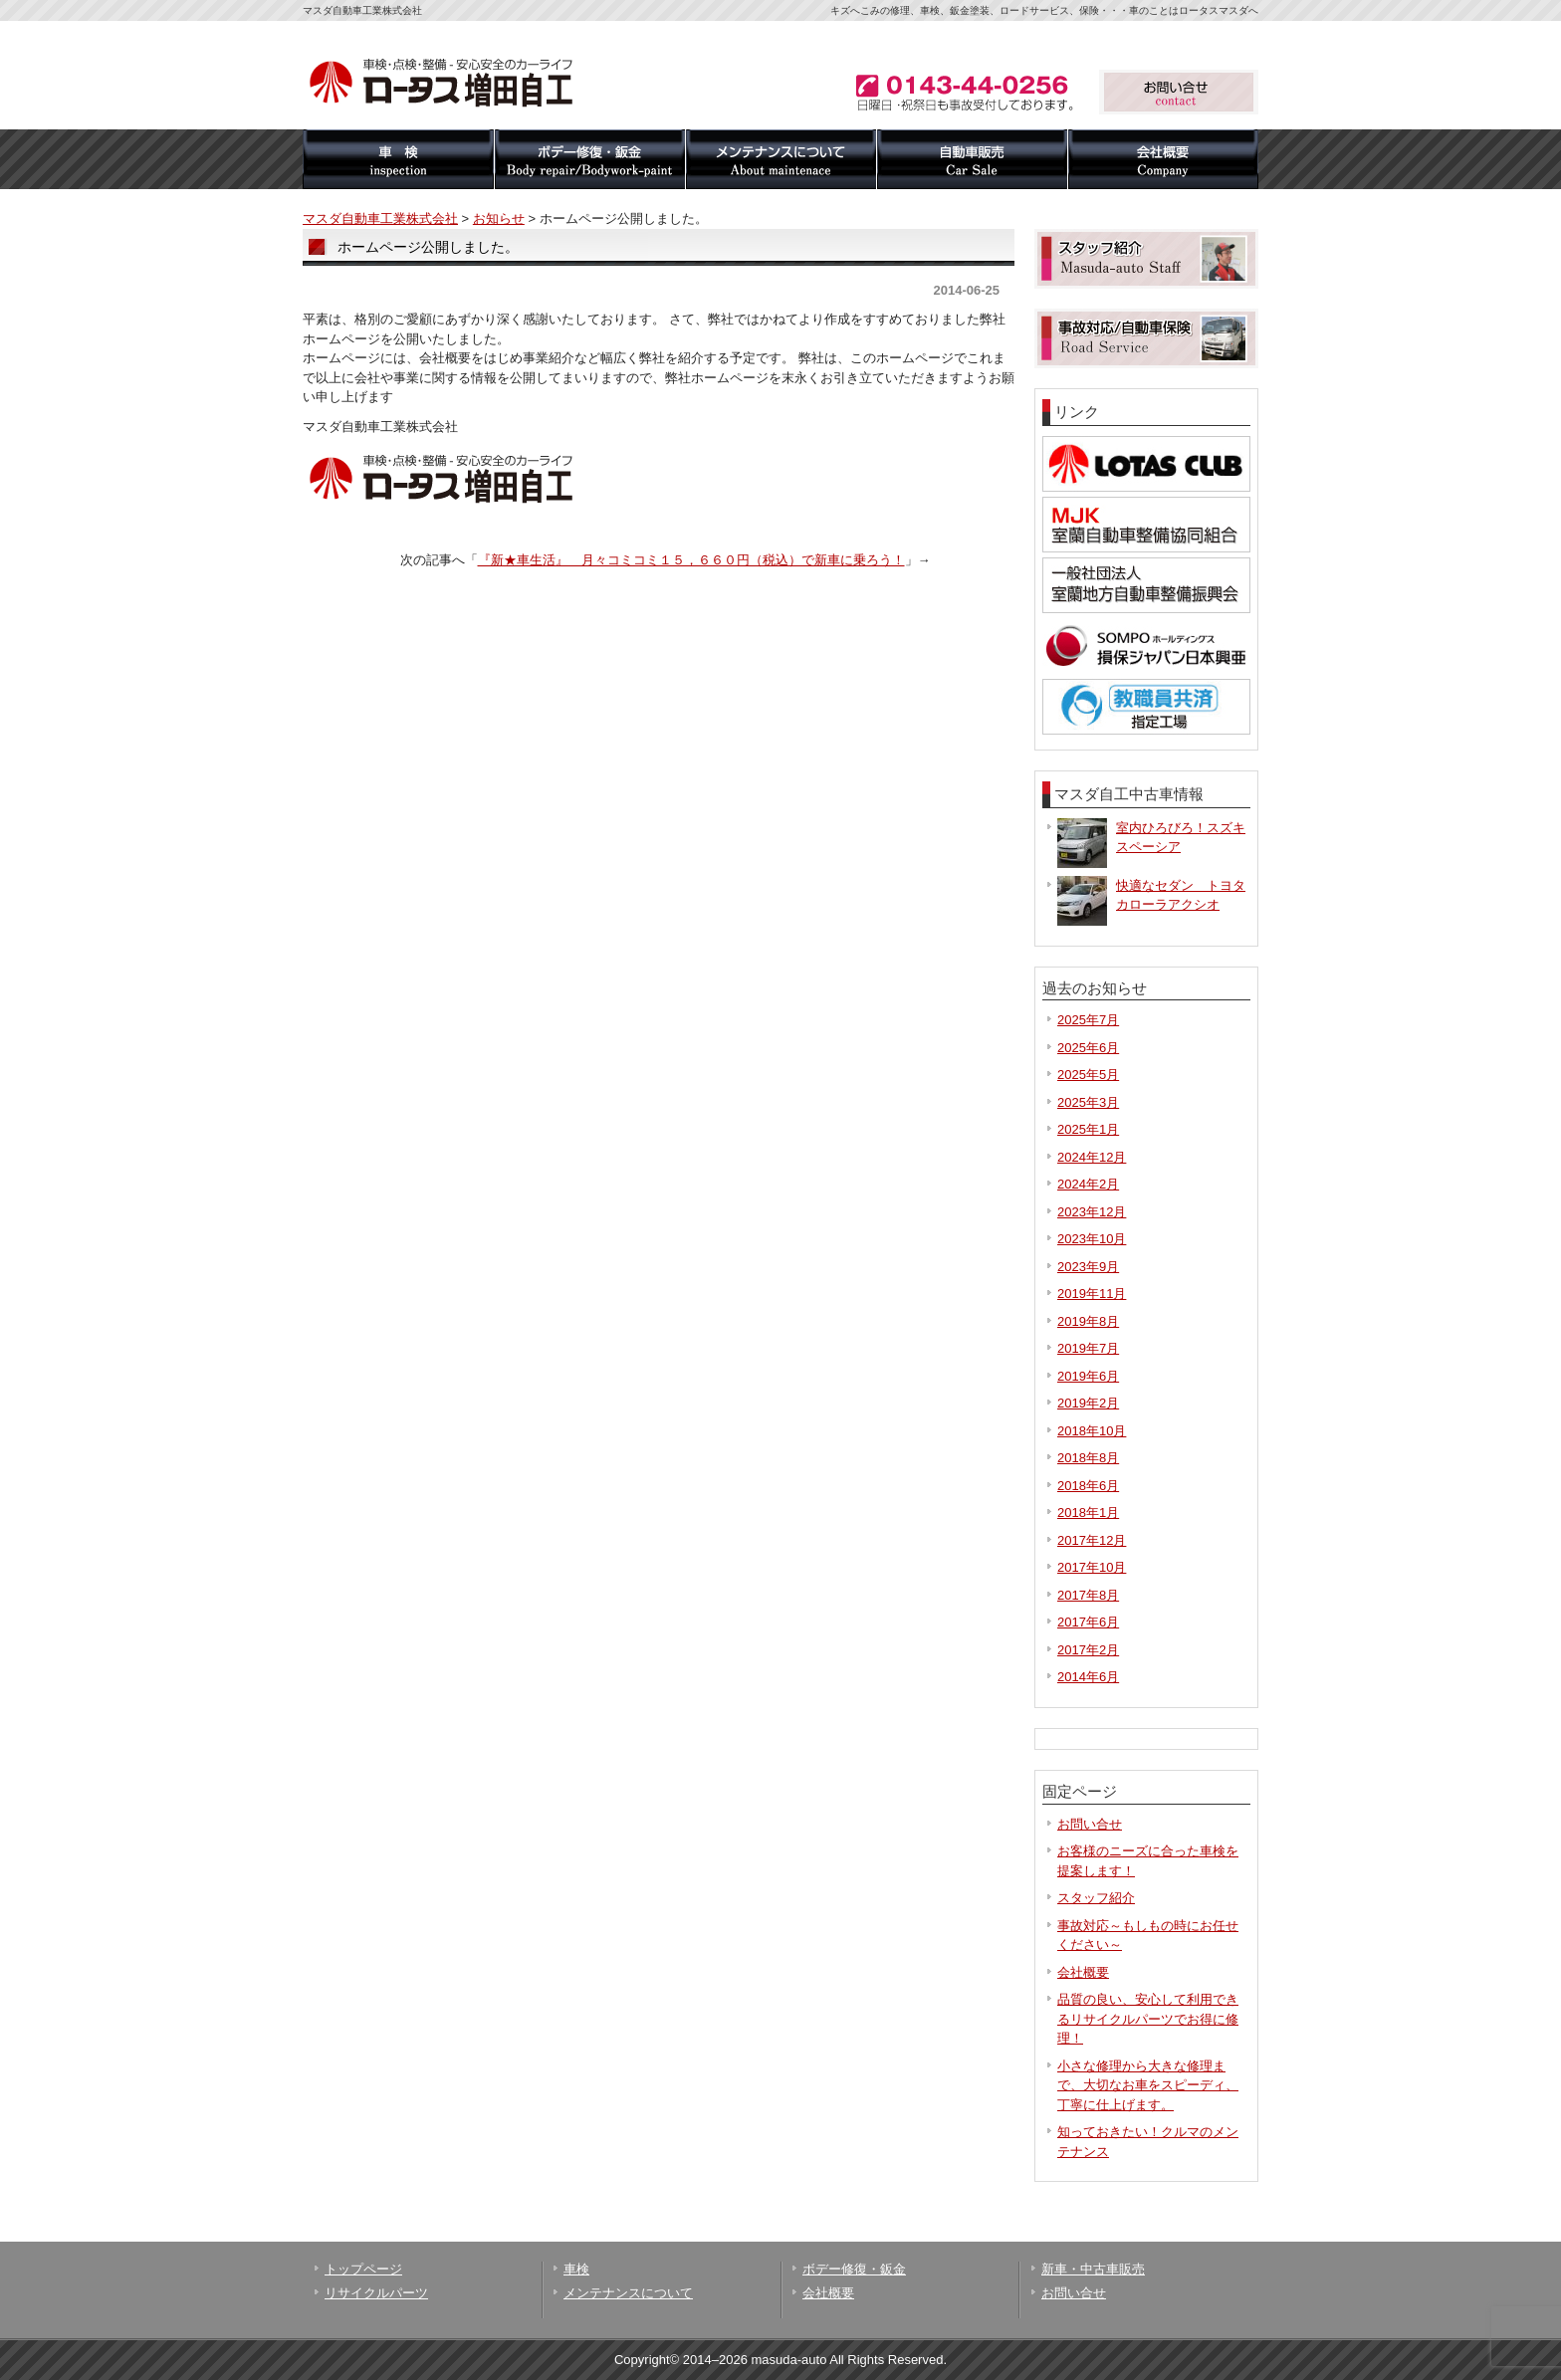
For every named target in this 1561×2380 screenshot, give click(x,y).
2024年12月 (1091, 1157)
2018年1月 (1088, 1512)
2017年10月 (1091, 1567)
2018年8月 (1088, 1457)
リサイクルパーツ (376, 2292)
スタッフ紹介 (1096, 1897)
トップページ (363, 2269)
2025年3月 (1088, 1102)
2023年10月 (1091, 1238)
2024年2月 (1088, 1184)
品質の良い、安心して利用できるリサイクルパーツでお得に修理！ (1147, 2019)
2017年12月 (1091, 1540)
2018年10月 (1091, 1430)
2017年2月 (1088, 1649)
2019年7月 (1088, 1348)
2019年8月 (1088, 1321)
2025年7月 (1088, 1019)
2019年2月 (1088, 1403)
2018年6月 (1088, 1485)
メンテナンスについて (780, 159)
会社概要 (1162, 159)
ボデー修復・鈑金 (589, 159)
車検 (398, 159)
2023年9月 (1088, 1266)
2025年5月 (1088, 1074)
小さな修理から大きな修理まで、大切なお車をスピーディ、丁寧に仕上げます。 (1147, 2085)
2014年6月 (1088, 1676)
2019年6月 (1088, 1376)
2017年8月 (1088, 1595)
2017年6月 (1088, 1622)
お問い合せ (1089, 1824)
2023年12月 (1091, 1211)
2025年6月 (1088, 1047)
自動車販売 (971, 159)
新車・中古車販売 (1093, 2269)
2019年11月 (1091, 1293)
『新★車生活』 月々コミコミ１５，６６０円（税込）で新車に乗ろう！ (691, 559)
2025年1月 (1088, 1129)
